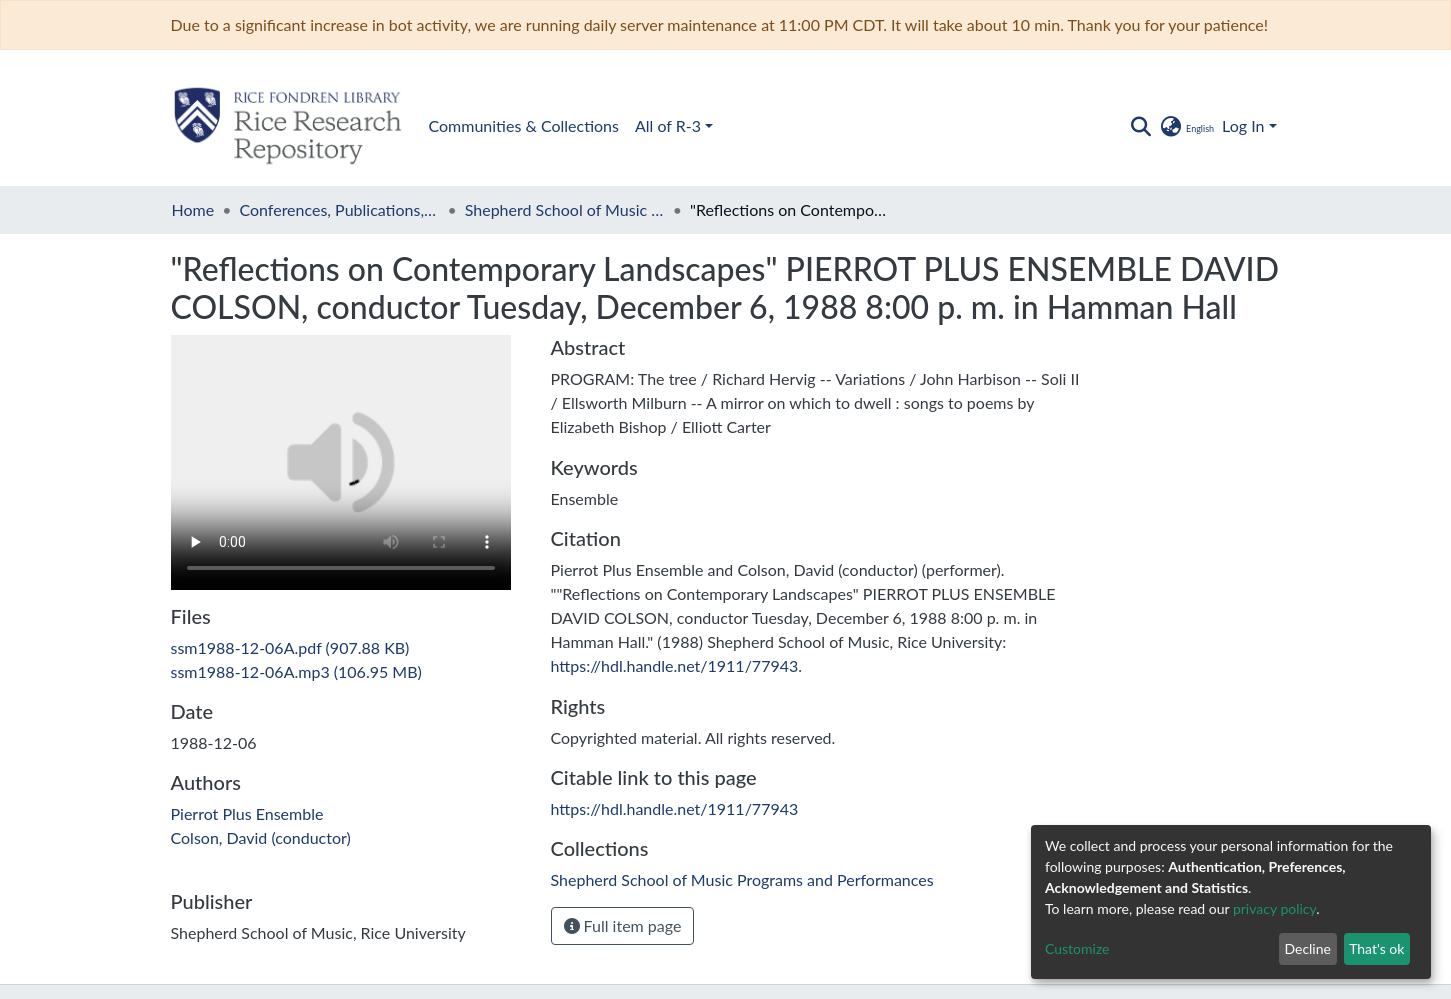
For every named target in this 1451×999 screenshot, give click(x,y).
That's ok (1376, 948)
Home (193, 209)
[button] (1186, 126)
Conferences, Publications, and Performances (339, 209)
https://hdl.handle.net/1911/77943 (675, 665)
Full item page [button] (623, 925)
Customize (1077, 948)
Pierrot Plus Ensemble (247, 813)
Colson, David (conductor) (261, 837)
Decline (1307, 948)
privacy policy (1274, 908)
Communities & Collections (524, 125)
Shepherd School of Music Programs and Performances (565, 209)
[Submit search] (1141, 126)
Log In (1243, 125)
